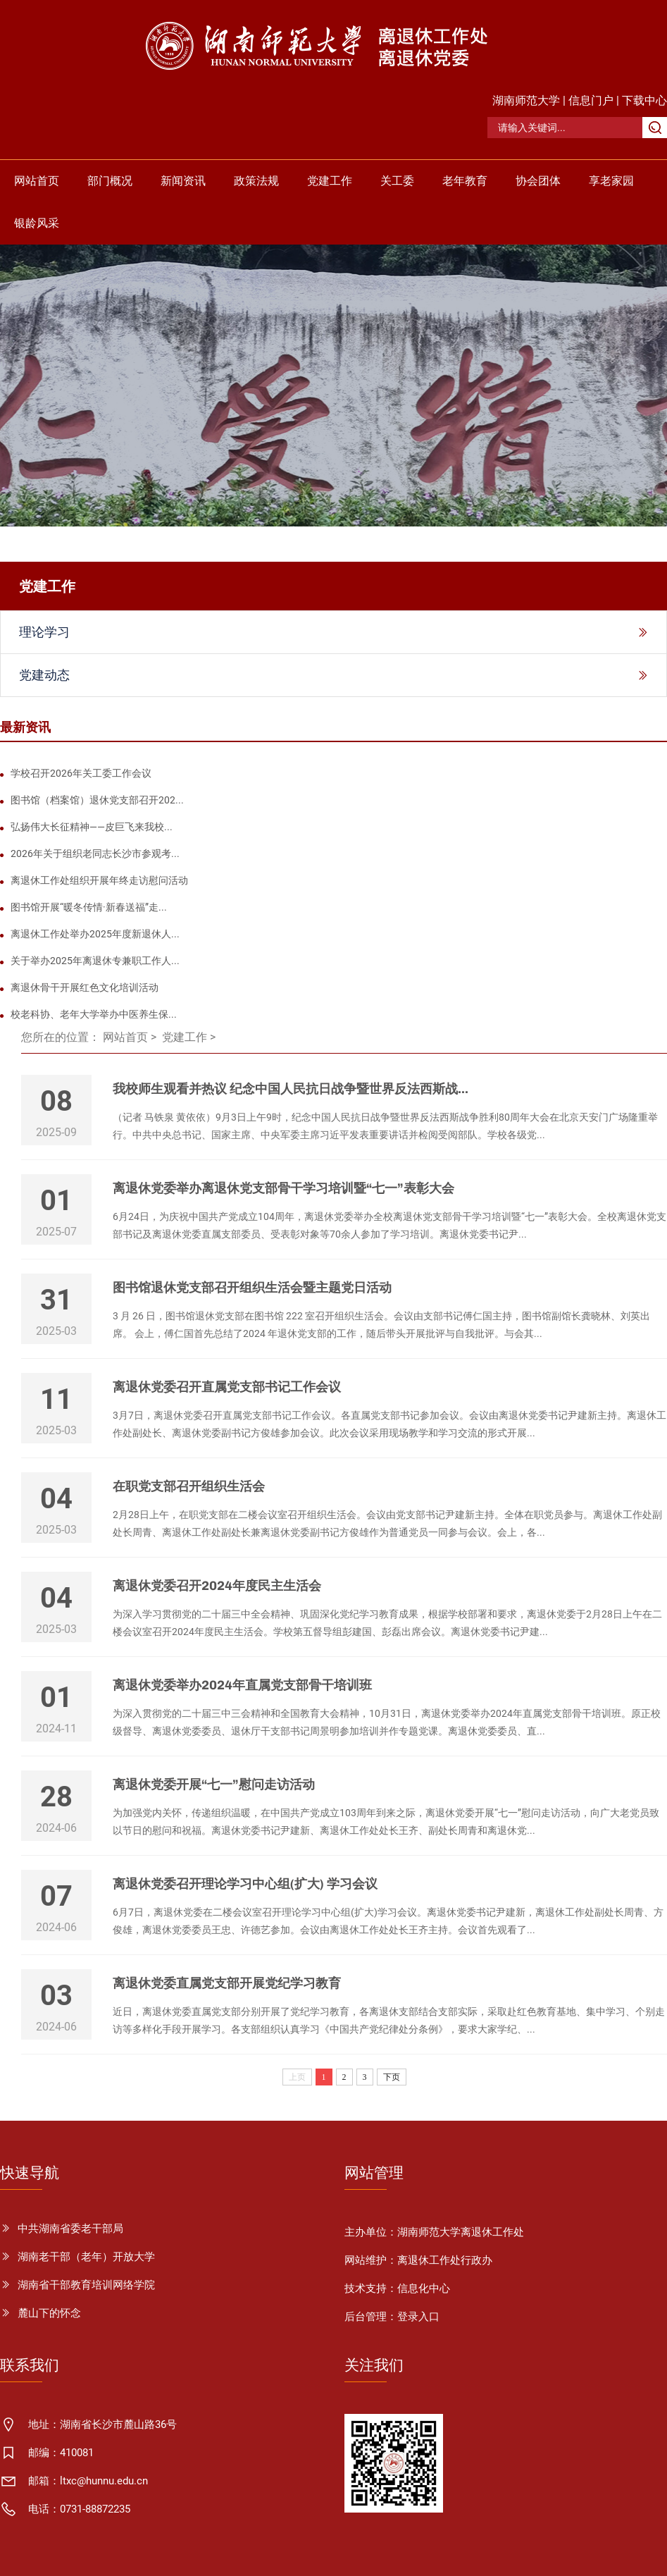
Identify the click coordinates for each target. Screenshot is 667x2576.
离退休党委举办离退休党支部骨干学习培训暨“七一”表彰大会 (283, 1188)
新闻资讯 (183, 180)
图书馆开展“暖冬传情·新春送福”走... (89, 907)
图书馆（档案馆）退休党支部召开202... (97, 800)
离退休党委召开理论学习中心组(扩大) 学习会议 (245, 1884)
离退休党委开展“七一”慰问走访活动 (214, 1784)
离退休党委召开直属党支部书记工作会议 (227, 1387)
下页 (391, 2077)
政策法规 (256, 180)
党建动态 (44, 675)
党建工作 (329, 180)
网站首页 (36, 180)
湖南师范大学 (526, 100)
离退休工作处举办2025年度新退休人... (95, 933)
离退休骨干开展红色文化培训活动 (84, 987)
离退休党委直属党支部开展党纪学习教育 (227, 1983)
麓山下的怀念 (49, 2313)
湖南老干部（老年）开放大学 (86, 2256)
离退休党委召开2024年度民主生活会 (217, 1586)
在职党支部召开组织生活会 (189, 1486)
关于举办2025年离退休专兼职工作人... (95, 960)
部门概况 (109, 180)
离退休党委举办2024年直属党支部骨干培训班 (242, 1685)
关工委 (397, 180)
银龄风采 (36, 223)
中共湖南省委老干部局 (70, 2228)
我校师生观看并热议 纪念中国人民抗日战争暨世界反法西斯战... (290, 1089)
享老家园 (611, 180)
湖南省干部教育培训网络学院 (86, 2285)
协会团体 (538, 180)
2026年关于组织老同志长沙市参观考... (95, 853)
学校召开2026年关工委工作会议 (81, 773)
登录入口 (418, 2316)
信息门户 (590, 100)
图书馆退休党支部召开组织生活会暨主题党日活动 (252, 1287)
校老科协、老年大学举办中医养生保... (94, 1014)
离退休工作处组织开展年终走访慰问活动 (99, 880)
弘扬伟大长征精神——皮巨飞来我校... (92, 826)
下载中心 (644, 100)
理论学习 (44, 632)
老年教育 (464, 180)
